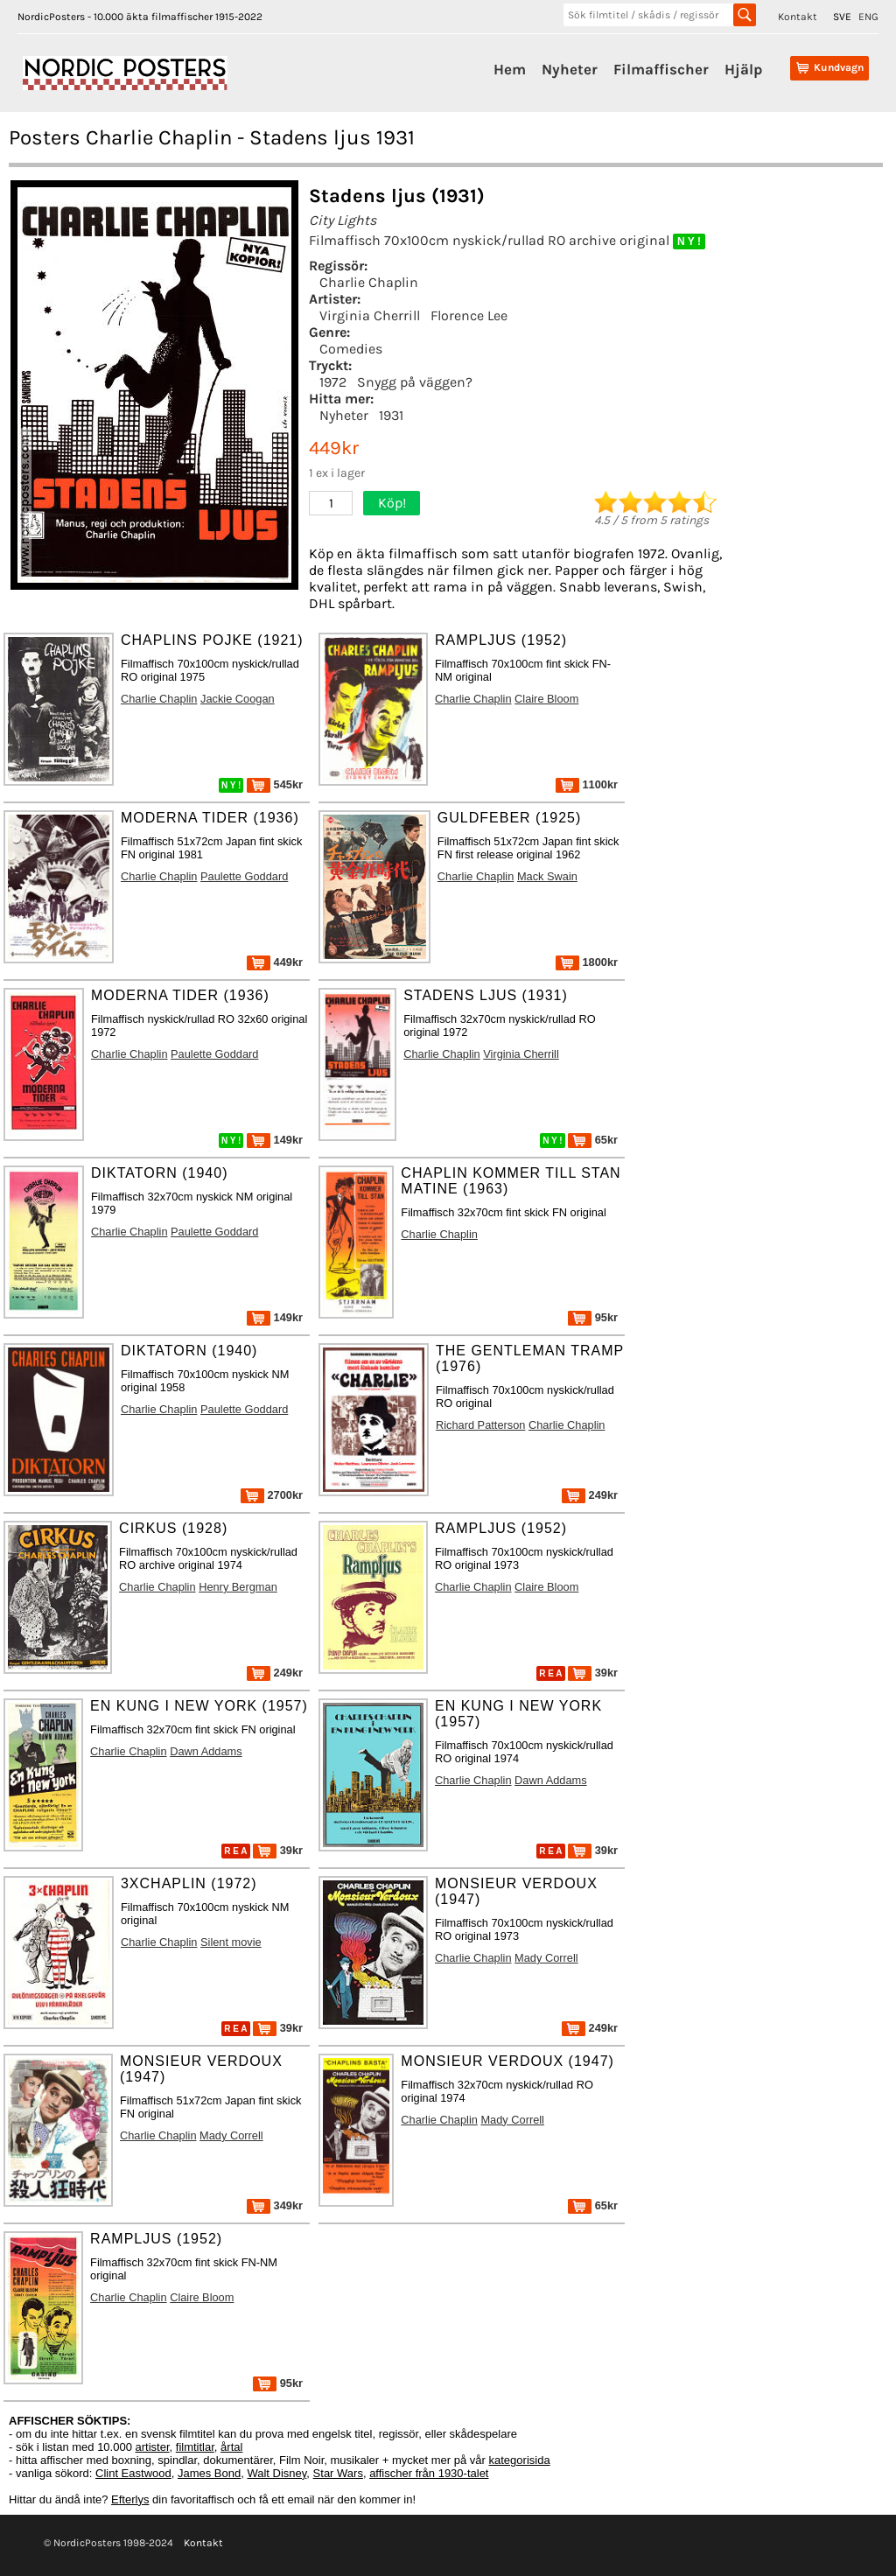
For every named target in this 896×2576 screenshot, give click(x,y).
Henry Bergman (238, 1586)
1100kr (587, 784)
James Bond (209, 2473)
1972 (332, 382)
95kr (593, 1317)
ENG (868, 16)
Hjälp (743, 69)
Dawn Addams (206, 1751)
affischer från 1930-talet (428, 2473)
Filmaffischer (661, 69)
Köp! (392, 502)
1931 (391, 415)
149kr (275, 1139)
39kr (593, 1672)
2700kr (272, 1495)
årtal (231, 2447)
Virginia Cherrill (369, 315)
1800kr (587, 962)
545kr (275, 784)
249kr (590, 1495)
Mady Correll (546, 1957)
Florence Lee (469, 315)
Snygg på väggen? (414, 382)
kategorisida (519, 2460)
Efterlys (130, 2499)
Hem (510, 69)
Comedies (350, 348)
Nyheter (570, 69)
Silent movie (231, 1942)
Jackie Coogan (237, 698)
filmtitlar (195, 2447)
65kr (593, 1139)
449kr (275, 962)
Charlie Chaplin (368, 282)
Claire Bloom (546, 698)
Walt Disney (276, 2473)
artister (153, 2447)
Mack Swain (547, 876)
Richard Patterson (480, 1425)
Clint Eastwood (133, 2473)
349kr (275, 2205)
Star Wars (338, 2473)
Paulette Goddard (244, 876)
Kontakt (797, 16)
